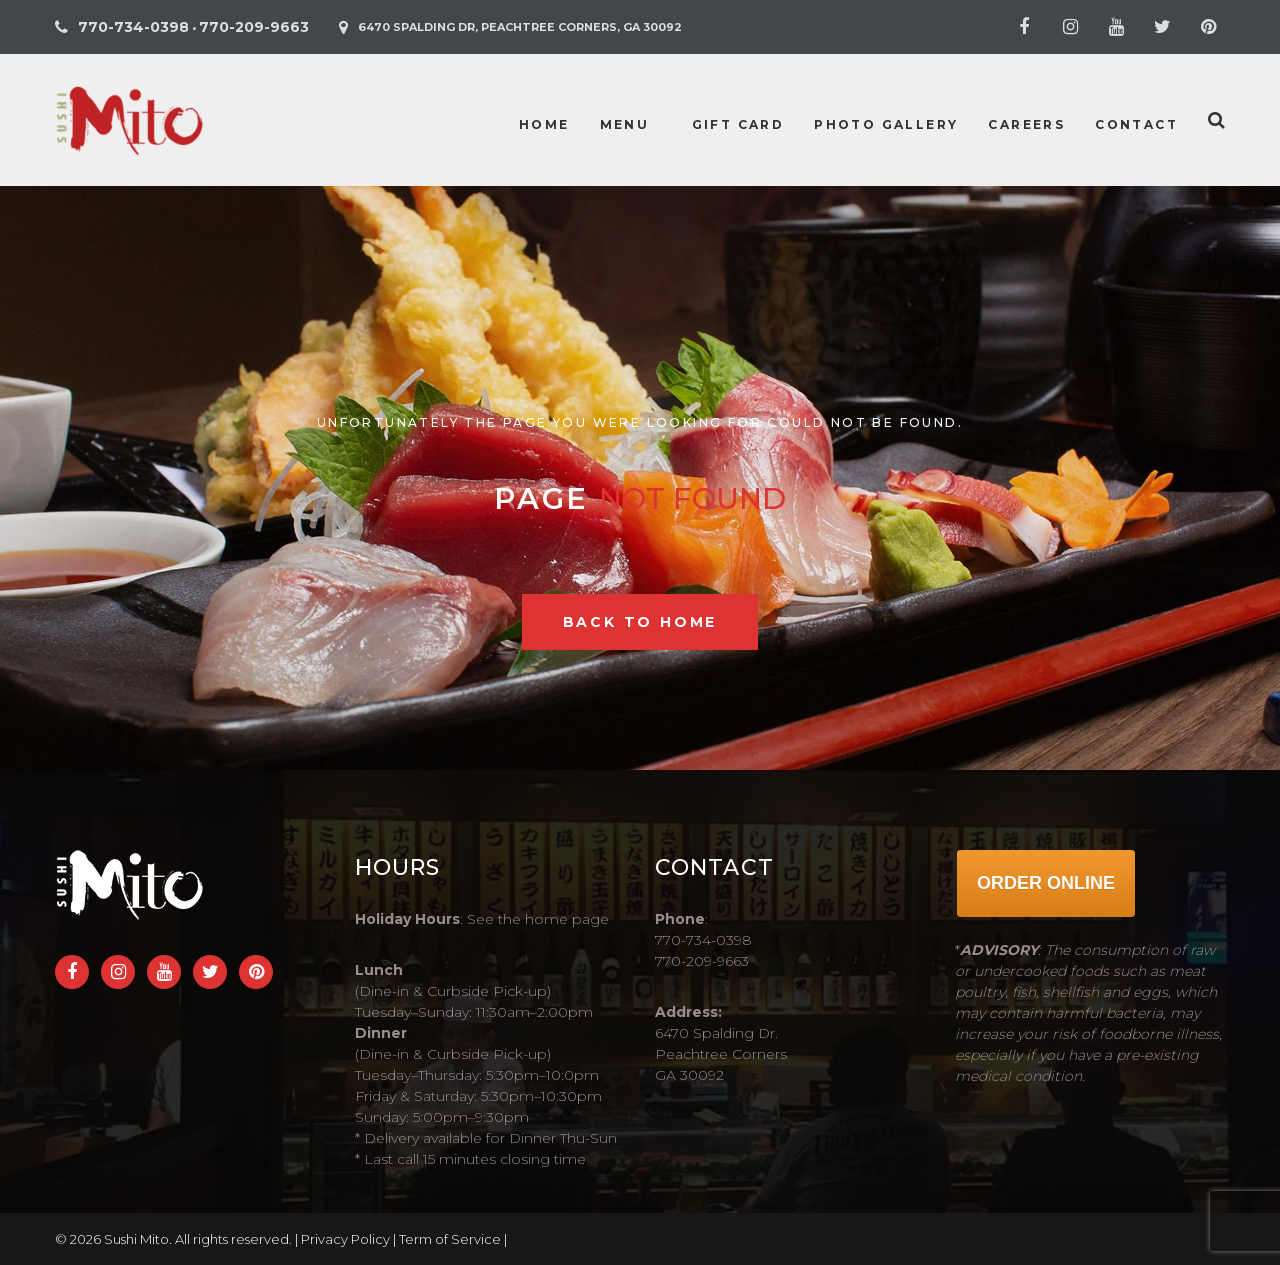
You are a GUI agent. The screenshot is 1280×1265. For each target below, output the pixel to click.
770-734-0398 (133, 27)
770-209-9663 (254, 27)
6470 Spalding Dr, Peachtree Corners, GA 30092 (520, 27)
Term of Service (450, 1239)
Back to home (640, 622)
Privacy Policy (345, 1239)
